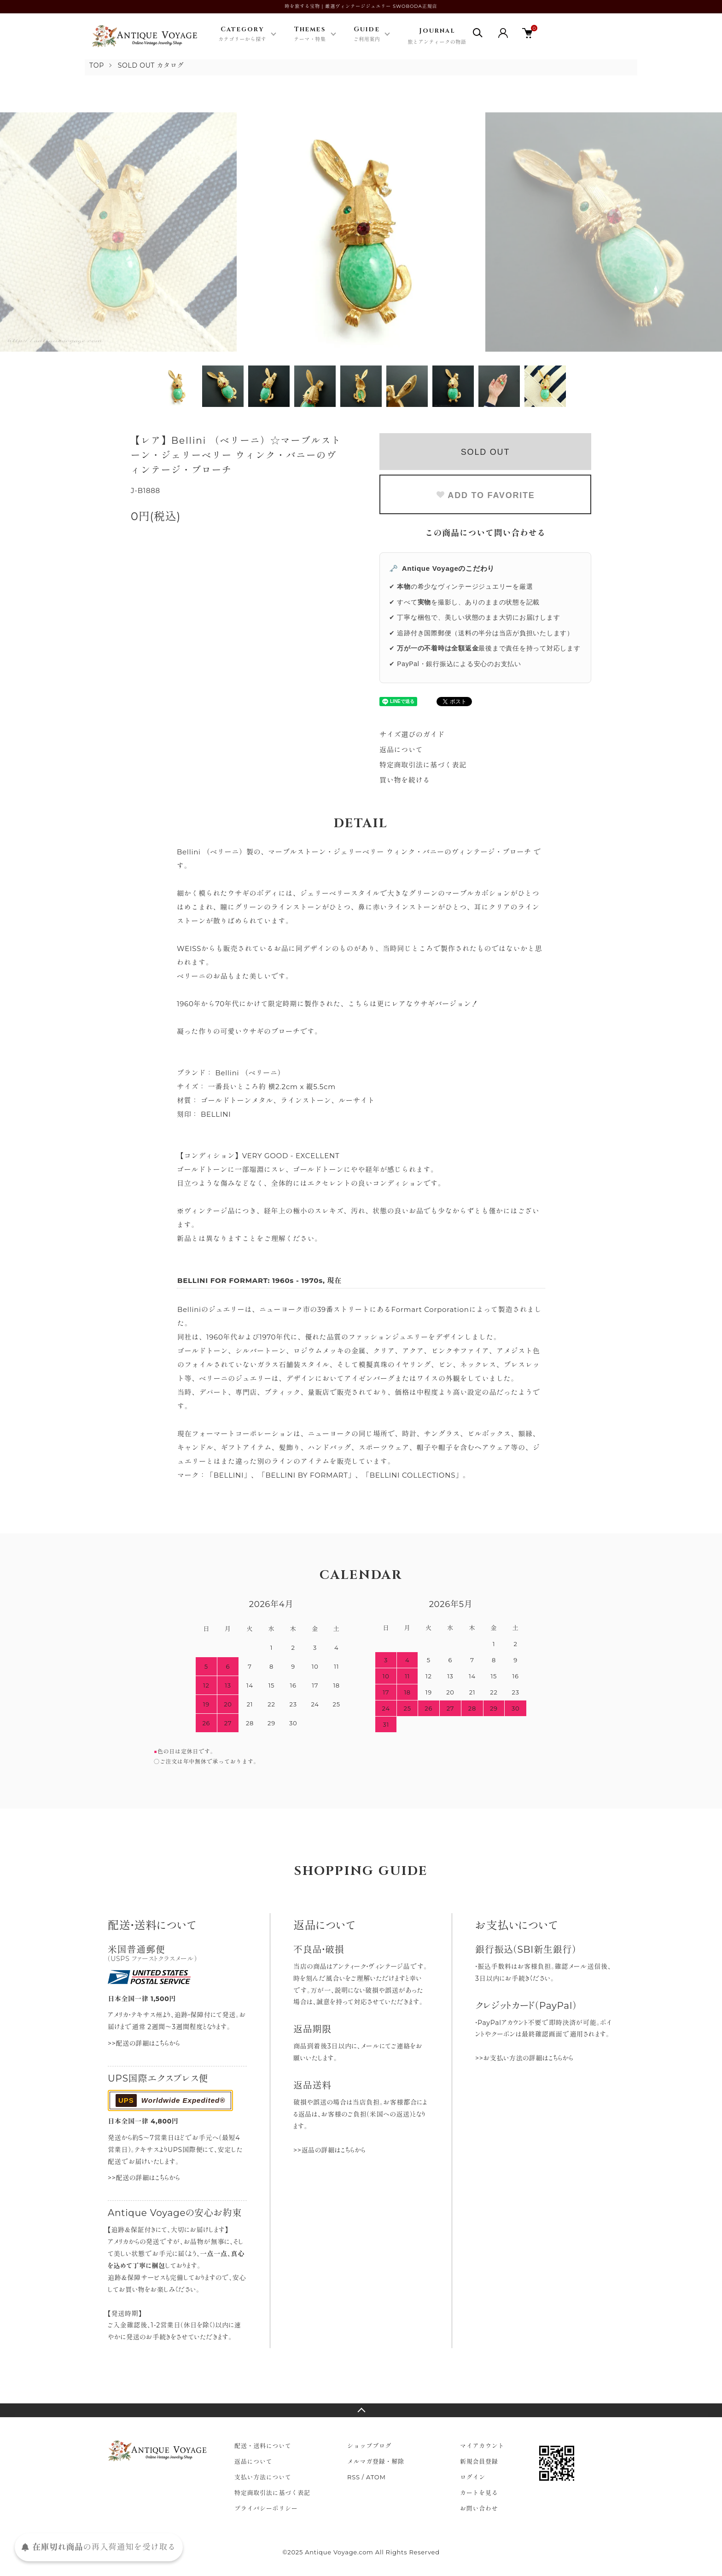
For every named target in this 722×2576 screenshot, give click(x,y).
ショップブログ (369, 2445)
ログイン (472, 2477)
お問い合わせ (479, 2508)
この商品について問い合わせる (485, 533)
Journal (437, 36)
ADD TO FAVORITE (485, 495)
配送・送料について (262, 2445)
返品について (401, 749)
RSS (353, 2477)
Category (242, 34)
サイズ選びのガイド (412, 734)
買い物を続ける (404, 780)
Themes (310, 34)
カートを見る (479, 2492)
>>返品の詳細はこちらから (329, 2150)
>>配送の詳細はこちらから (144, 2043)
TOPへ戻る (361, 2410)
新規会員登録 (479, 2461)
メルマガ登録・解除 (375, 2461)
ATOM (376, 2477)
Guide (367, 34)
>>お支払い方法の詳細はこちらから (524, 2058)
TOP (96, 65)
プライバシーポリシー (266, 2508)
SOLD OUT (485, 452)
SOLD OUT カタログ (151, 65)
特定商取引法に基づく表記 (422, 764)
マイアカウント (482, 2445)
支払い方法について (262, 2477)
